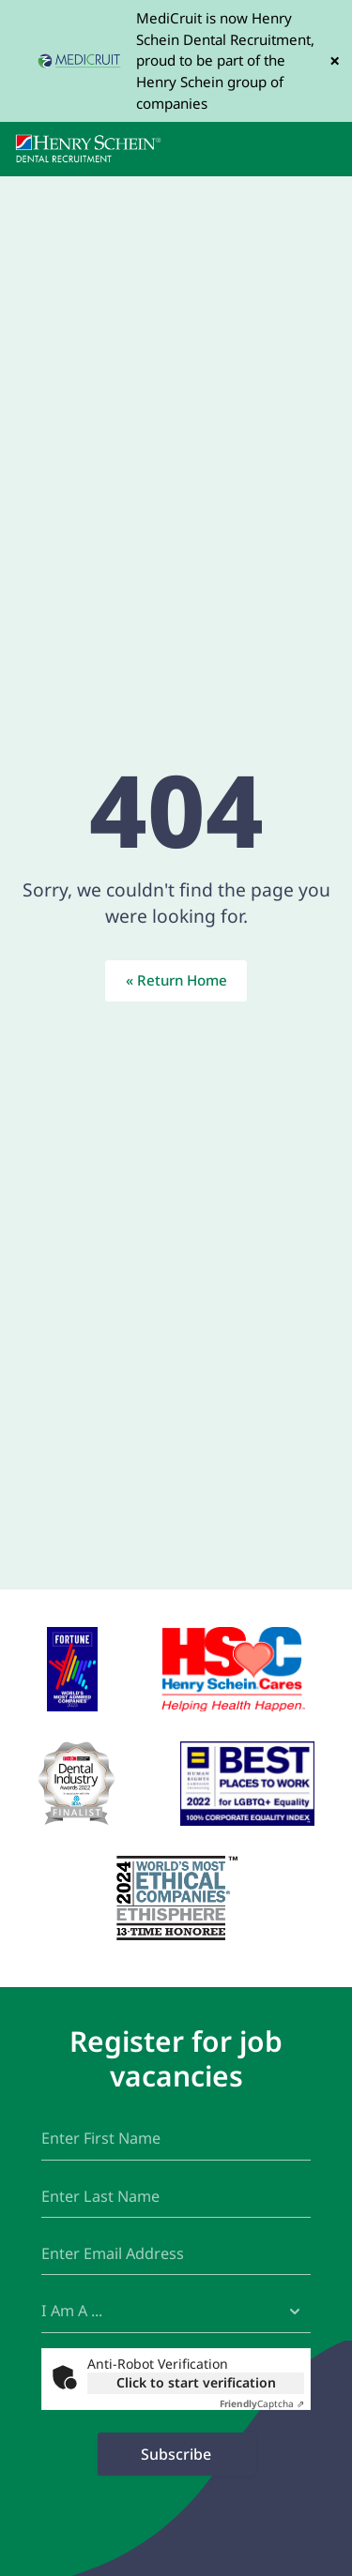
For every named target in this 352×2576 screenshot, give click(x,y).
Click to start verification (196, 2382)
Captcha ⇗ (262, 2403)
